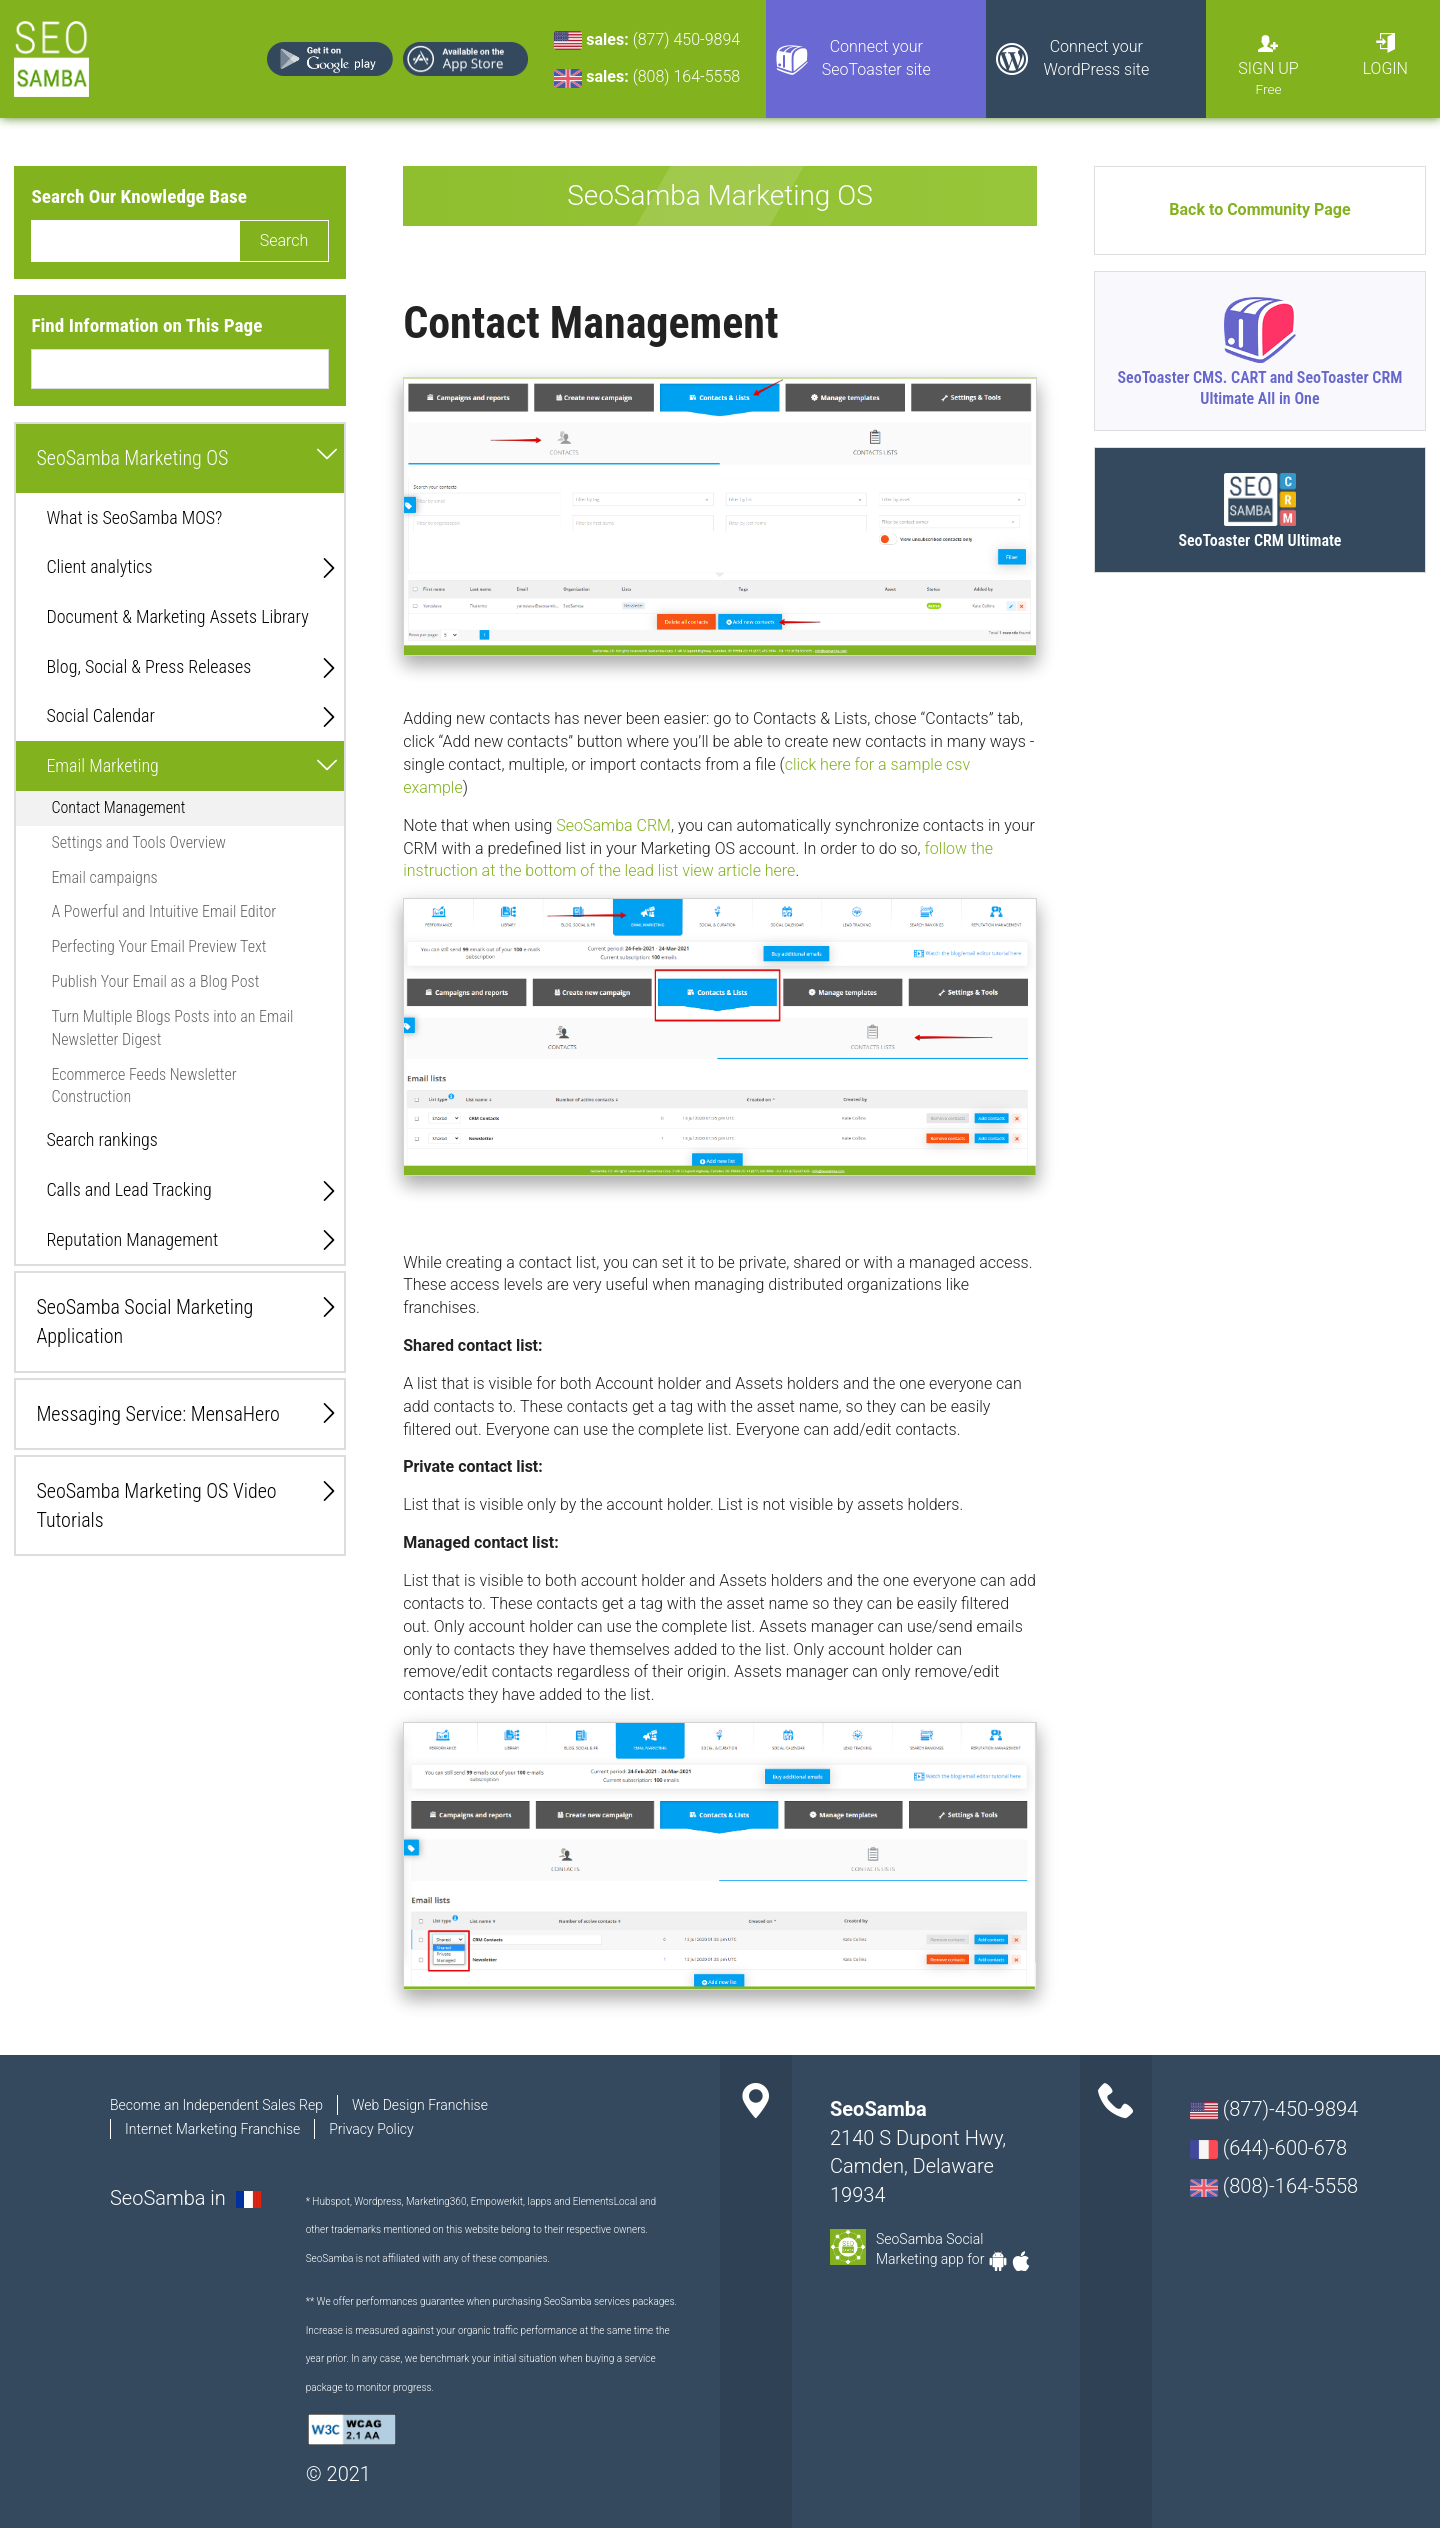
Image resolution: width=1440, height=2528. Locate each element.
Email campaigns (104, 877)
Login (1385, 68)
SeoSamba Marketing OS (132, 458)
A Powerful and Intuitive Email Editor (163, 911)
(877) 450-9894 (687, 39)
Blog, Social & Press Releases (148, 666)
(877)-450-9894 (1274, 2109)
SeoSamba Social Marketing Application (144, 1321)
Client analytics (99, 566)
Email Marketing (102, 765)
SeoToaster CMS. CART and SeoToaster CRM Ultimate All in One (1259, 388)
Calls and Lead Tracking (128, 1189)
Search (284, 240)
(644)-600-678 (1268, 2148)
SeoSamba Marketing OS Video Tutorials (156, 1505)
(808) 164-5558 (687, 76)
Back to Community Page (1259, 209)
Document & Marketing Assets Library (177, 616)
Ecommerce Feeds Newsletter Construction (143, 1086)
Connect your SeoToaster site (876, 58)
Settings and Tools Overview (138, 842)
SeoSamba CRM (613, 825)
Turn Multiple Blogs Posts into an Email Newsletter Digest (172, 1028)
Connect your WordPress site (1096, 58)
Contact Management (118, 807)
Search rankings (101, 1139)
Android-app (998, 2261)
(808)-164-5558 (1274, 2186)
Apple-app (1021, 2261)
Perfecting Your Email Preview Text (158, 946)
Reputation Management (132, 1239)
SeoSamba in (170, 2198)
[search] (135, 241)
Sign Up (1268, 68)
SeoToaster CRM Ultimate (1259, 540)
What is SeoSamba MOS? (134, 517)
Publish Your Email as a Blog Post (155, 981)
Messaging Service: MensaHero (158, 1414)
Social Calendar (100, 715)
